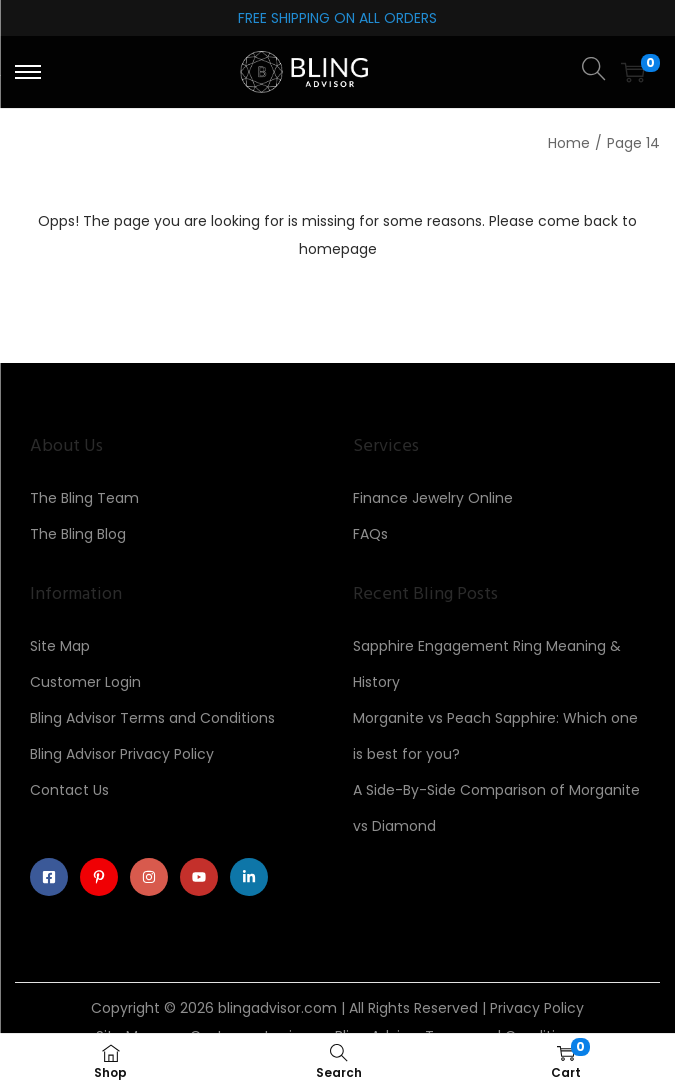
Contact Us (69, 790)
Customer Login (85, 682)
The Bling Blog (78, 534)
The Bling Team (84, 498)
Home (569, 143)
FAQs (370, 534)
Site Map (60, 646)
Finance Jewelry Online (433, 498)
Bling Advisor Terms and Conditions (152, 718)
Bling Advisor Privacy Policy (122, 754)
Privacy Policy (537, 1008)
